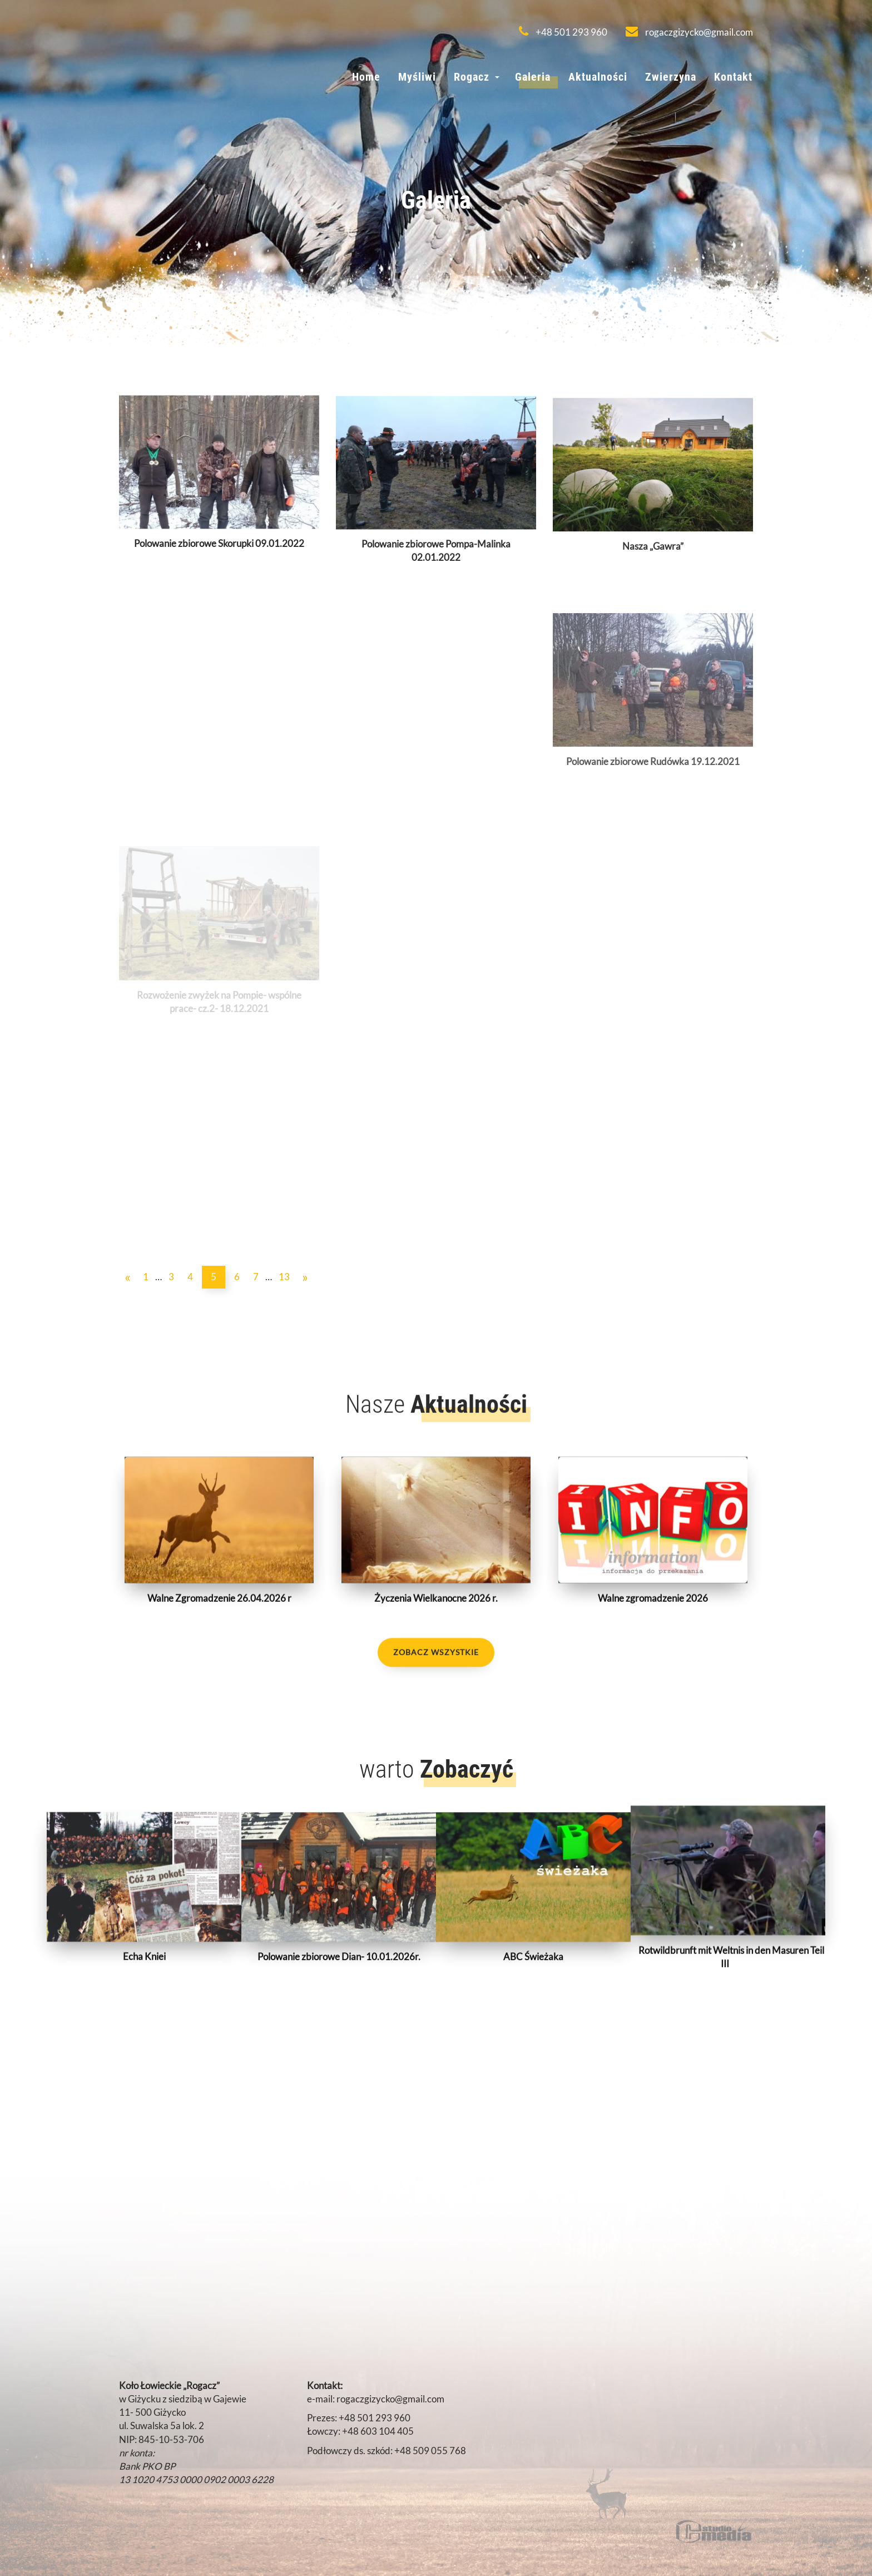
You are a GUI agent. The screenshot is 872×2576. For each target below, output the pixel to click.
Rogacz (471, 76)
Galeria (533, 76)
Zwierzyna (670, 76)
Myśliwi (417, 76)
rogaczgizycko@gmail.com (689, 32)
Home (366, 76)
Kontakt (733, 76)
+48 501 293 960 (563, 32)
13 (284, 1277)
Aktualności (597, 76)
